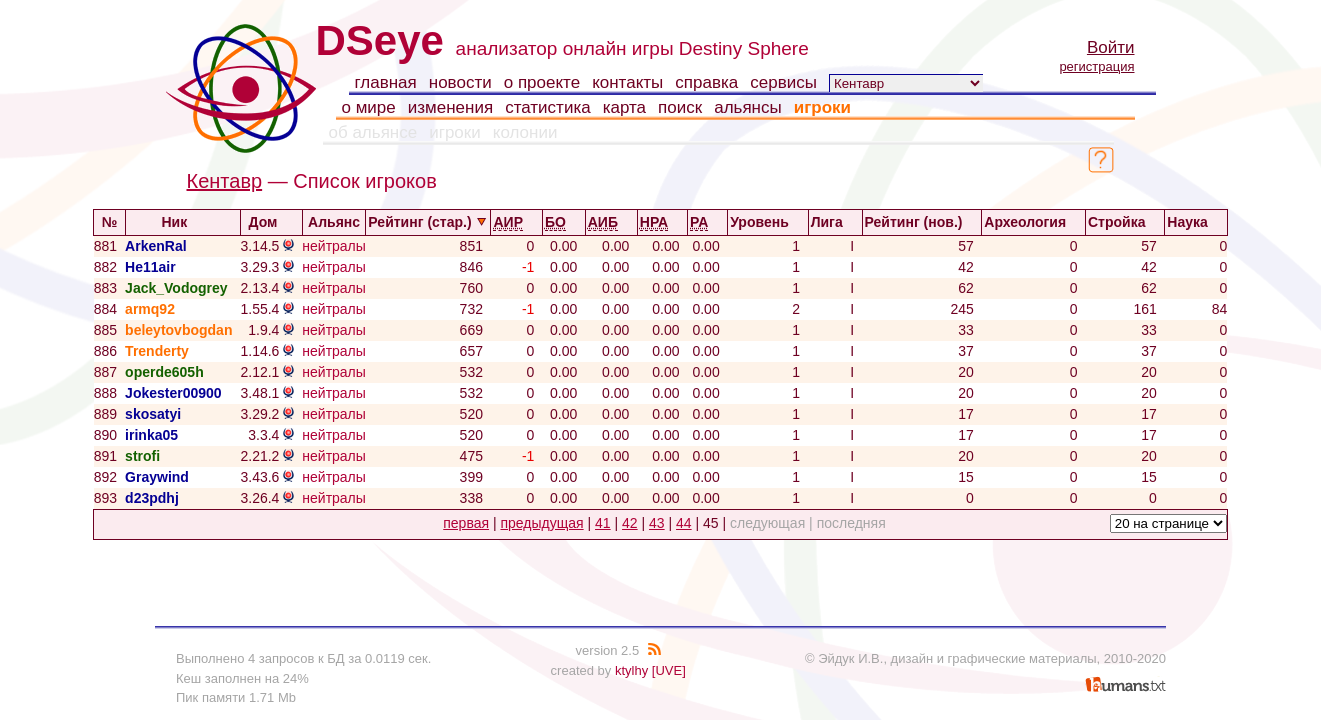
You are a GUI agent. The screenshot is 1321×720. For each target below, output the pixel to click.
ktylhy (631, 670)
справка (706, 82)
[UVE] (669, 670)
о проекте (542, 82)
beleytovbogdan (178, 330)
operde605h (164, 372)
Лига (835, 222)
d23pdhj (152, 498)
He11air (150, 267)
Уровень (767, 222)
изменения (450, 107)
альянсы (748, 107)
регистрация (1096, 66)
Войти (1111, 47)
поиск (680, 107)
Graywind (157, 477)
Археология (1033, 222)
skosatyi (153, 414)
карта (624, 107)
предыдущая (541, 523)
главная (386, 82)
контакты (627, 82)
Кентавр (225, 181)
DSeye (380, 40)
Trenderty (157, 351)
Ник (182, 222)
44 (684, 523)
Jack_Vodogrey (176, 288)
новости (460, 82)
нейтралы (334, 246)
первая (466, 523)
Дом (272, 222)
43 (657, 523)
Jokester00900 (173, 393)
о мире (369, 107)
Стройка (1125, 222)
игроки (822, 107)
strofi (142, 456)
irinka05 (151, 435)
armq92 (150, 309)
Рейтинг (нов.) (922, 222)
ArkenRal (155, 246)
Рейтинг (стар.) (428, 222)
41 (603, 523)
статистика (548, 107)
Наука (1195, 222)
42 (630, 523)
